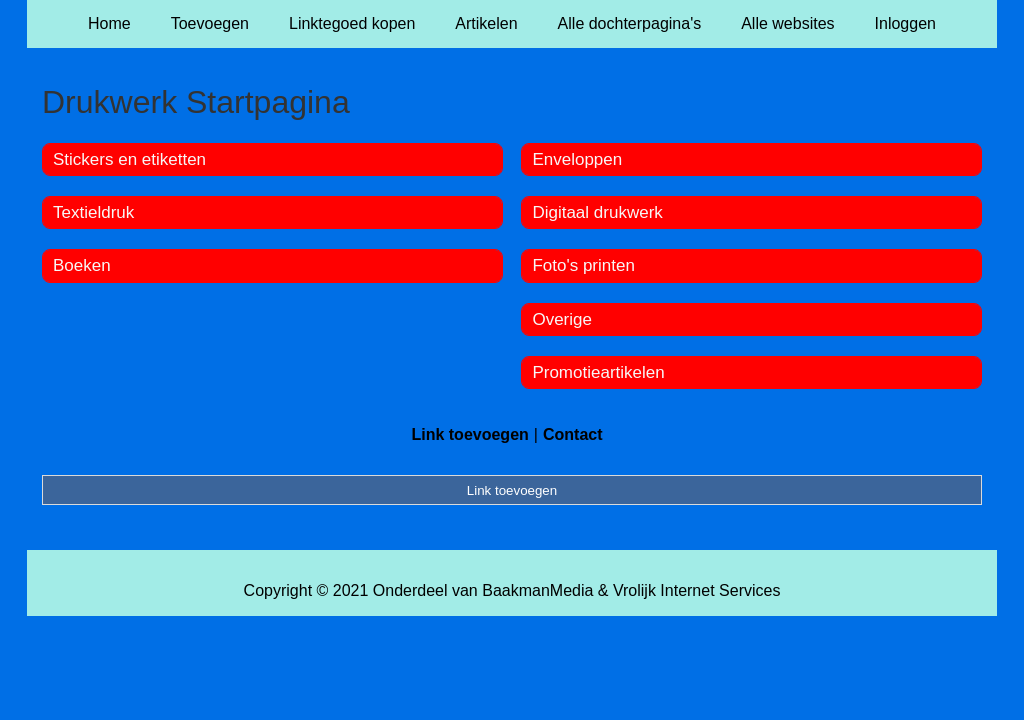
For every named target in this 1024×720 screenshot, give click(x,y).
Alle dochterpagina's (630, 23)
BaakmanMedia (537, 590)
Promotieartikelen (598, 372)
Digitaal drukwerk (597, 212)
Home (109, 23)
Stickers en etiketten (129, 159)
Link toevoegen (469, 434)
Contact (573, 434)
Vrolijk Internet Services (696, 590)
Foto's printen (583, 265)
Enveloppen (577, 159)
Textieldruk (93, 212)
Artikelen (486, 23)
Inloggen (905, 23)
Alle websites (787, 23)
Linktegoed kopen (352, 23)
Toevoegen (210, 23)
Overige (562, 319)
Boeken (82, 265)
